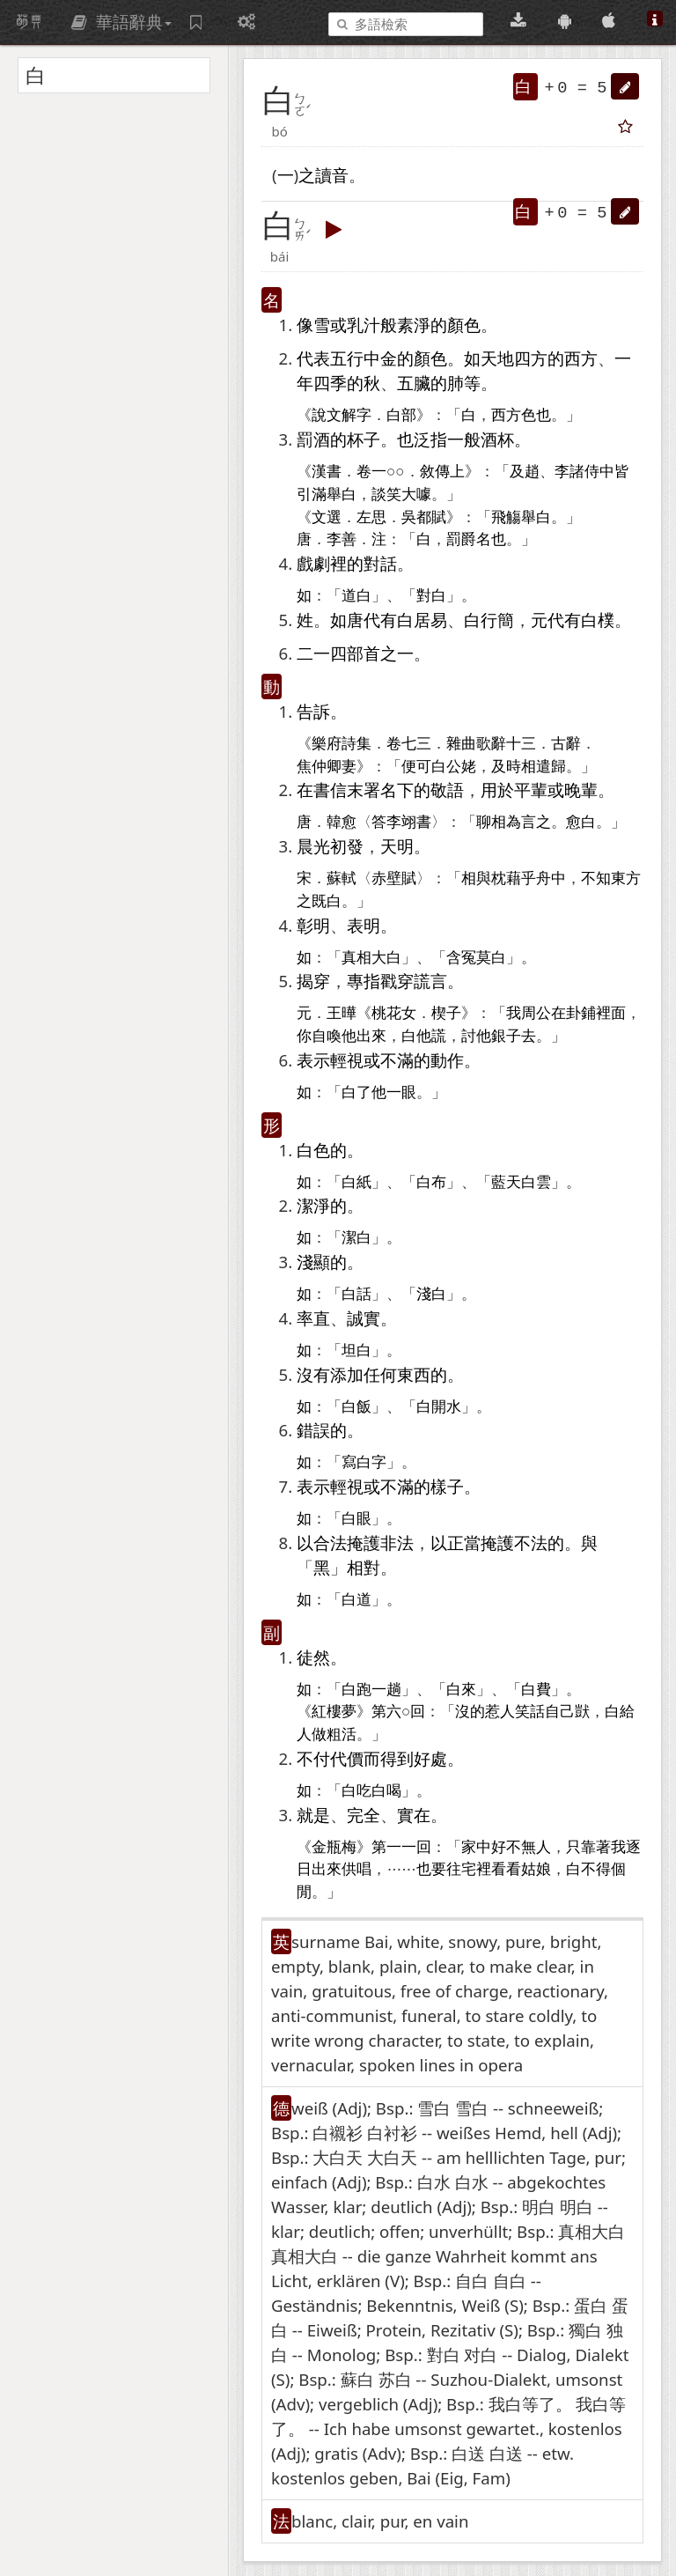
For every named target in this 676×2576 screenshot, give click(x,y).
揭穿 (313, 981)
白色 (313, 1150)
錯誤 (313, 1430)
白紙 (356, 1182)
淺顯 (313, 1262)
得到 (397, 1758)
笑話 (530, 1711)
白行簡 (489, 620)
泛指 (430, 439)
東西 (413, 1374)
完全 (363, 1815)
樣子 (447, 1486)
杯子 (363, 439)
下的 (413, 790)
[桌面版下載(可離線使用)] (520, 20)
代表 (313, 358)
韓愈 (341, 822)
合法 (330, 1543)
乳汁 (363, 325)
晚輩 (581, 790)
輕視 (347, 1060)
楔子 (446, 1013)
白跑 (356, 1689)
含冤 (461, 957)
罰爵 (461, 539)
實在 (413, 1815)
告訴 (313, 711)
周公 (536, 1013)
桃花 (386, 1013)
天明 (397, 846)
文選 (327, 517)
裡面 (611, 1013)
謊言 (430, 981)
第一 (386, 1847)
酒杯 (497, 439)
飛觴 (506, 517)
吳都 (416, 517)
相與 (476, 878)
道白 (356, 595)
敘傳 (435, 471)
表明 (363, 925)
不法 (530, 1543)
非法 (397, 1543)
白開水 (438, 1406)
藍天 (506, 1182)
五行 (347, 358)
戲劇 (313, 563)
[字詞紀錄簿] (198, 22)
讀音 (332, 175)
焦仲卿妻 (326, 766)
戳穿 (397, 981)
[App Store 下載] (611, 20)
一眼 (401, 1092)
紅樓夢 (334, 1711)
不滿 (397, 1060)
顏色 (464, 325)
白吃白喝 (371, 1790)
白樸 (597, 620)
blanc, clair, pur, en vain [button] (379, 2521)
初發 (347, 846)
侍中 (599, 471)
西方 (581, 358)
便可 (416, 766)
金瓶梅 (334, 1847)
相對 (363, 1567)
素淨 (413, 325)
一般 (464, 439)
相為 (506, 822)
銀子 (506, 1036)
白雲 (536, 1182)
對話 (380, 563)
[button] (625, 86)
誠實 (363, 1318)
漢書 (327, 471)
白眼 (356, 1518)
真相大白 (371, 957)
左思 (371, 517)
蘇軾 (341, 878)
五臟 (413, 383)
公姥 (461, 766)
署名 (380, 790)
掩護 (363, 1543)
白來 (461, 1689)
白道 (356, 1599)
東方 (626, 878)
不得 (596, 1869)
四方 (530, 358)
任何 (380, 1374)
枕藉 (506, 878)
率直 (313, 1318)
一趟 (386, 1689)
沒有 (313, 1374)
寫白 (356, 1462)
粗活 (341, 1734)
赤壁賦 (393, 878)
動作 (447, 1060)
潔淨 (313, 1205)
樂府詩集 (341, 743)
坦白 (356, 1350)
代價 (347, 1758)
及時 (506, 766)
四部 (347, 653)
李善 (341, 539)
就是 (313, 1815)
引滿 (312, 494)
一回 (416, 1847)
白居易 (422, 620)
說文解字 (341, 415)
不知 (596, 878)
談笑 (386, 494)
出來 (371, 1036)
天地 (497, 358)
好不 (506, 1847)
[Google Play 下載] (567, 20)
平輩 (530, 790)
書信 (330, 790)
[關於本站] (655, 20)
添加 (347, 1374)
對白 (431, 595)
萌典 (29, 22)
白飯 (356, 1406)
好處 (430, 1758)
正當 (464, 1543)
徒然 (313, 1657)
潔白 (356, 1237)
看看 (506, 1869)
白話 (356, 1294)
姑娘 (536, 1869)
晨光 (313, 846)
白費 (536, 1689)
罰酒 (313, 439)
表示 (313, 1060)
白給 (620, 1711)
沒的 (470, 1711)
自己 (560, 1711)
